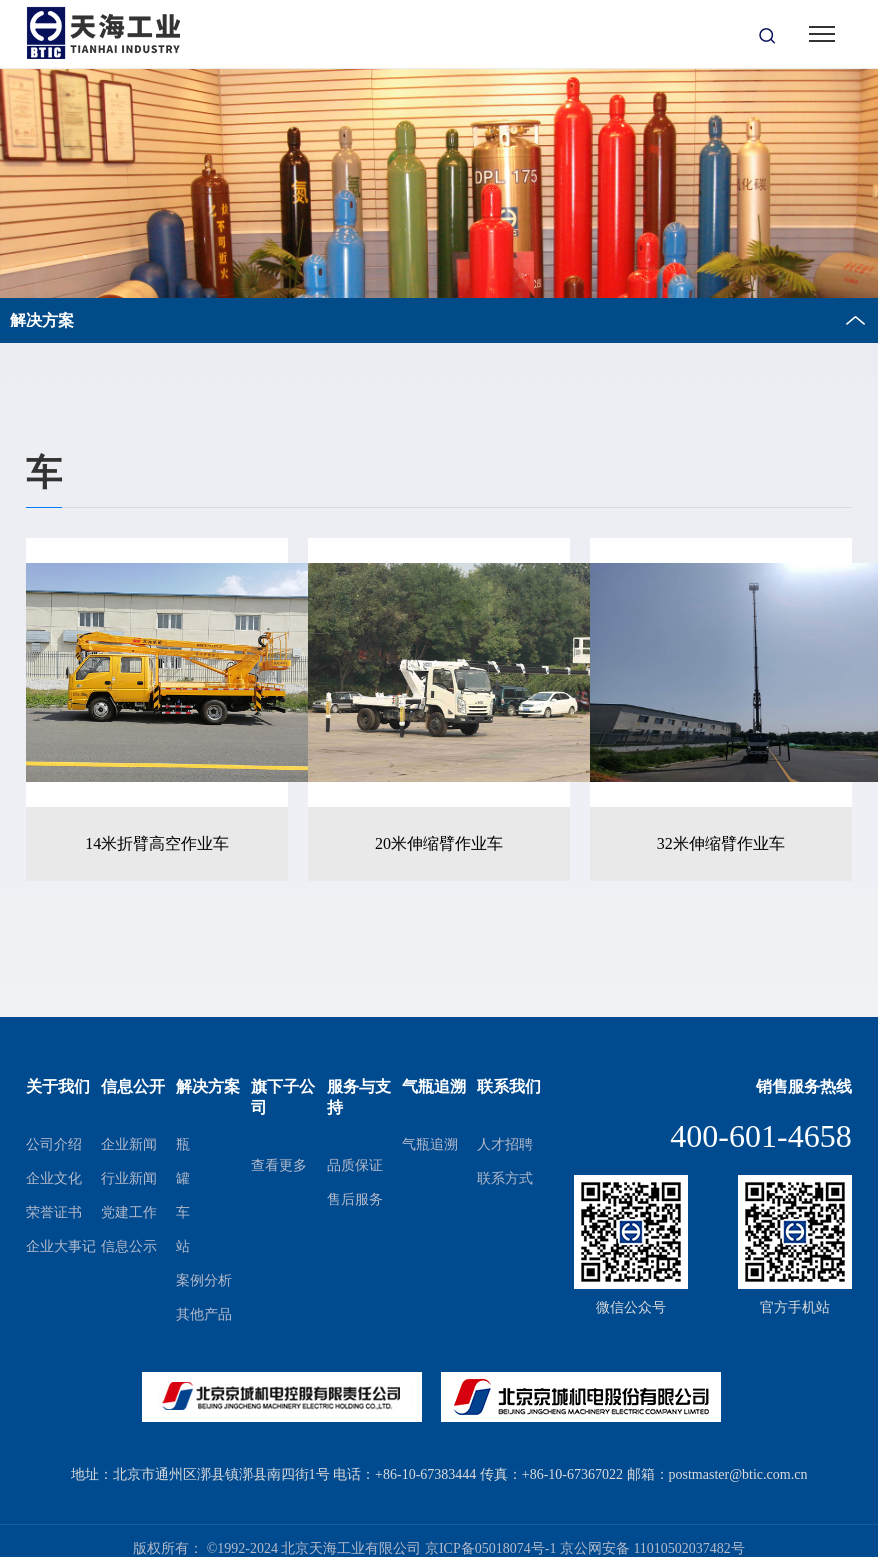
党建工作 (129, 1212)
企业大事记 (61, 1246)
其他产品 (204, 1314)
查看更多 (279, 1165)
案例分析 (204, 1280)
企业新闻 (129, 1144)
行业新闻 (129, 1178)
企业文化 (54, 1178)
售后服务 (355, 1199)
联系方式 (505, 1178)
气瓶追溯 (430, 1144)
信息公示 (129, 1246)
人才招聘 (505, 1144)
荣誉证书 (54, 1212)
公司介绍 (54, 1144)
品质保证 (355, 1165)
